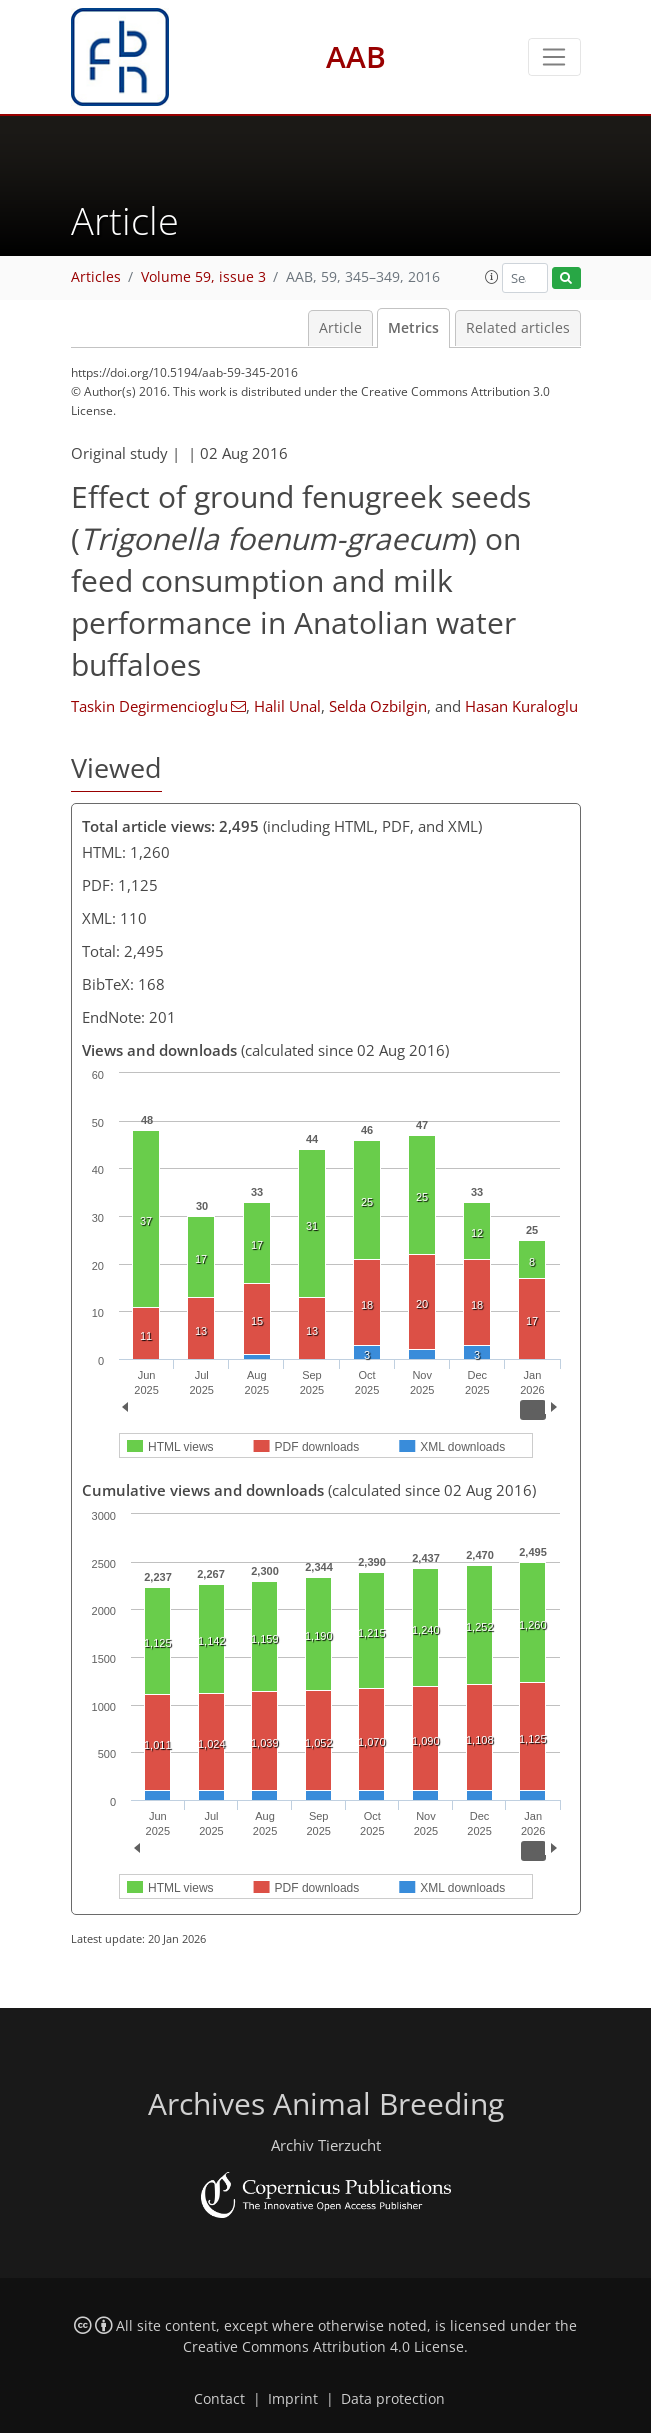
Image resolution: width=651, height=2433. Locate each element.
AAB (356, 56)
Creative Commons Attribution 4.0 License (323, 2347)
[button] (492, 277)
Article (340, 328)
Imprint (293, 2399)
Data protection (393, 2399)
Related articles (518, 328)
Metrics (413, 328)
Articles (96, 277)
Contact (219, 2399)
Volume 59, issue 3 (203, 277)
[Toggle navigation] (554, 57)
